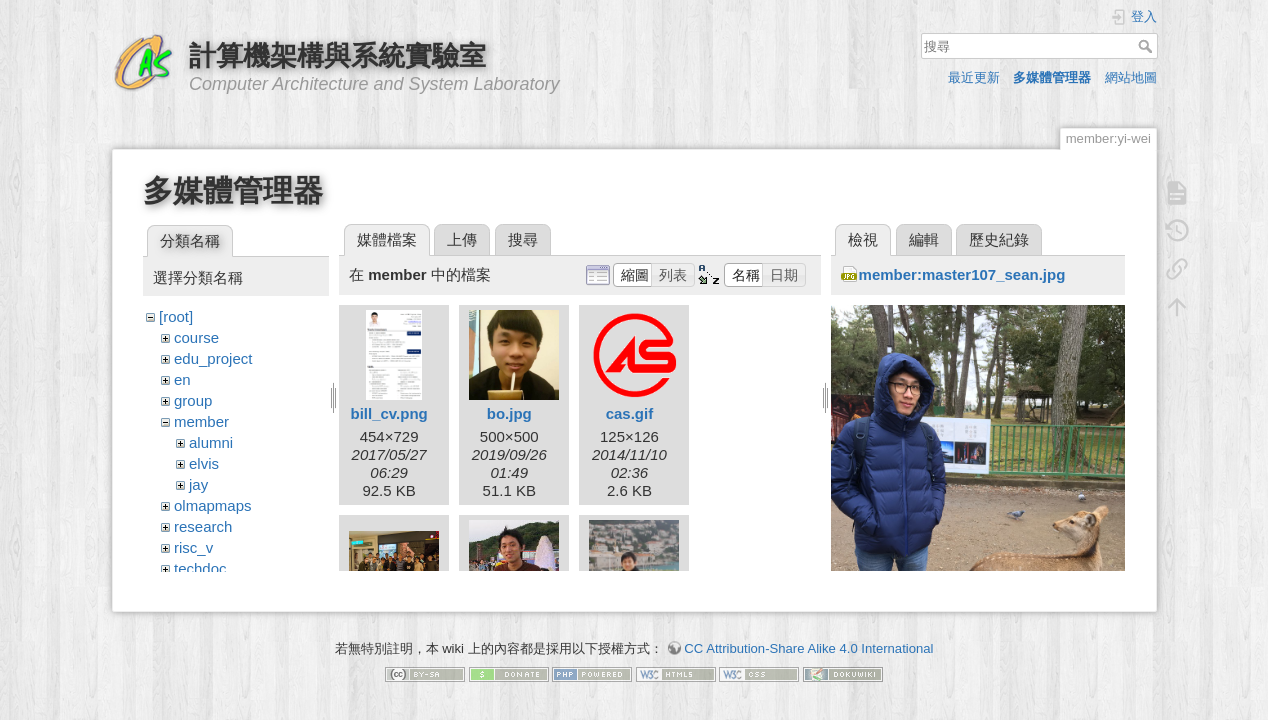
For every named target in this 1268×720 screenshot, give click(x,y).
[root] (176, 316)
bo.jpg (509, 413)
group (193, 400)
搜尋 (1147, 46)
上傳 (462, 239)
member (201, 421)
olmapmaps (213, 505)
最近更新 (974, 77)
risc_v (193, 547)
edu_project (213, 358)
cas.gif (630, 413)
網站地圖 (1131, 77)
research (203, 526)
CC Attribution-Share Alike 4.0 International (808, 638)
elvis (204, 463)
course (196, 337)
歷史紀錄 (999, 239)
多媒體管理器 (1052, 77)
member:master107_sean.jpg (962, 274)
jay (198, 484)
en (182, 379)
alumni (211, 442)
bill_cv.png (388, 413)
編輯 (924, 239)
